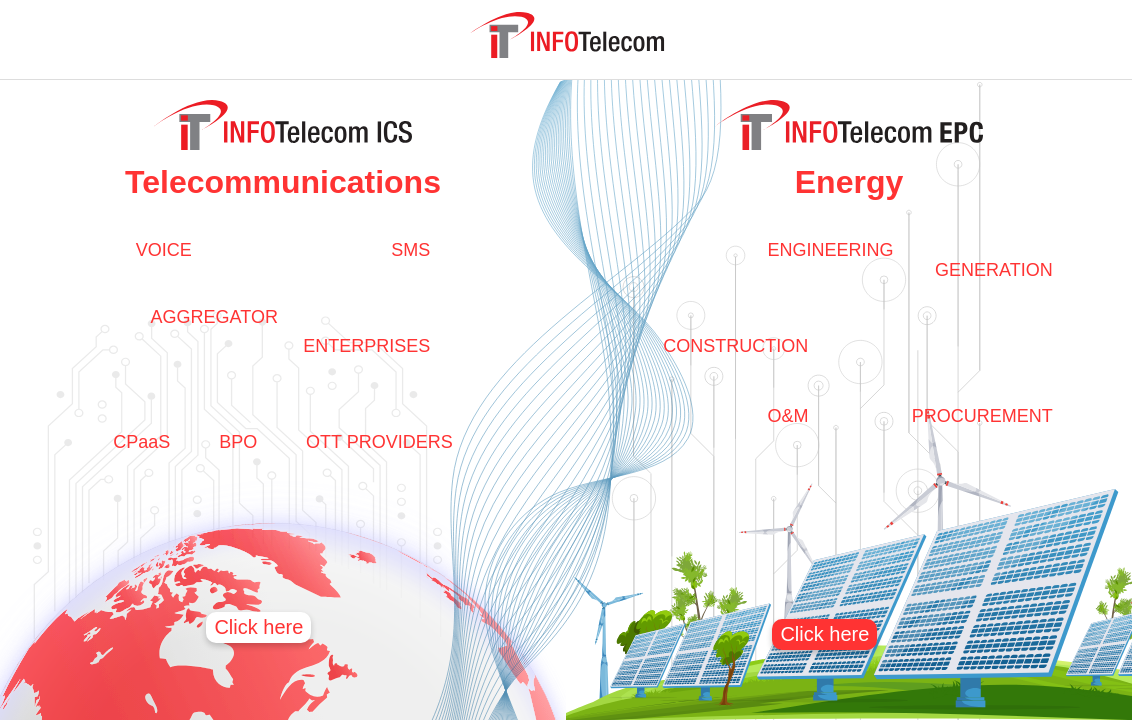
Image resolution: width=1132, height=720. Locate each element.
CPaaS (141, 442)
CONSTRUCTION (735, 346)
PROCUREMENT (982, 416)
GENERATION (994, 270)
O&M (787, 416)
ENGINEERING (830, 250)
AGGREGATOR (214, 317)
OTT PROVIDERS (379, 442)
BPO (238, 442)
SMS (410, 250)
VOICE (164, 250)
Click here (258, 627)
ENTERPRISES (366, 346)
